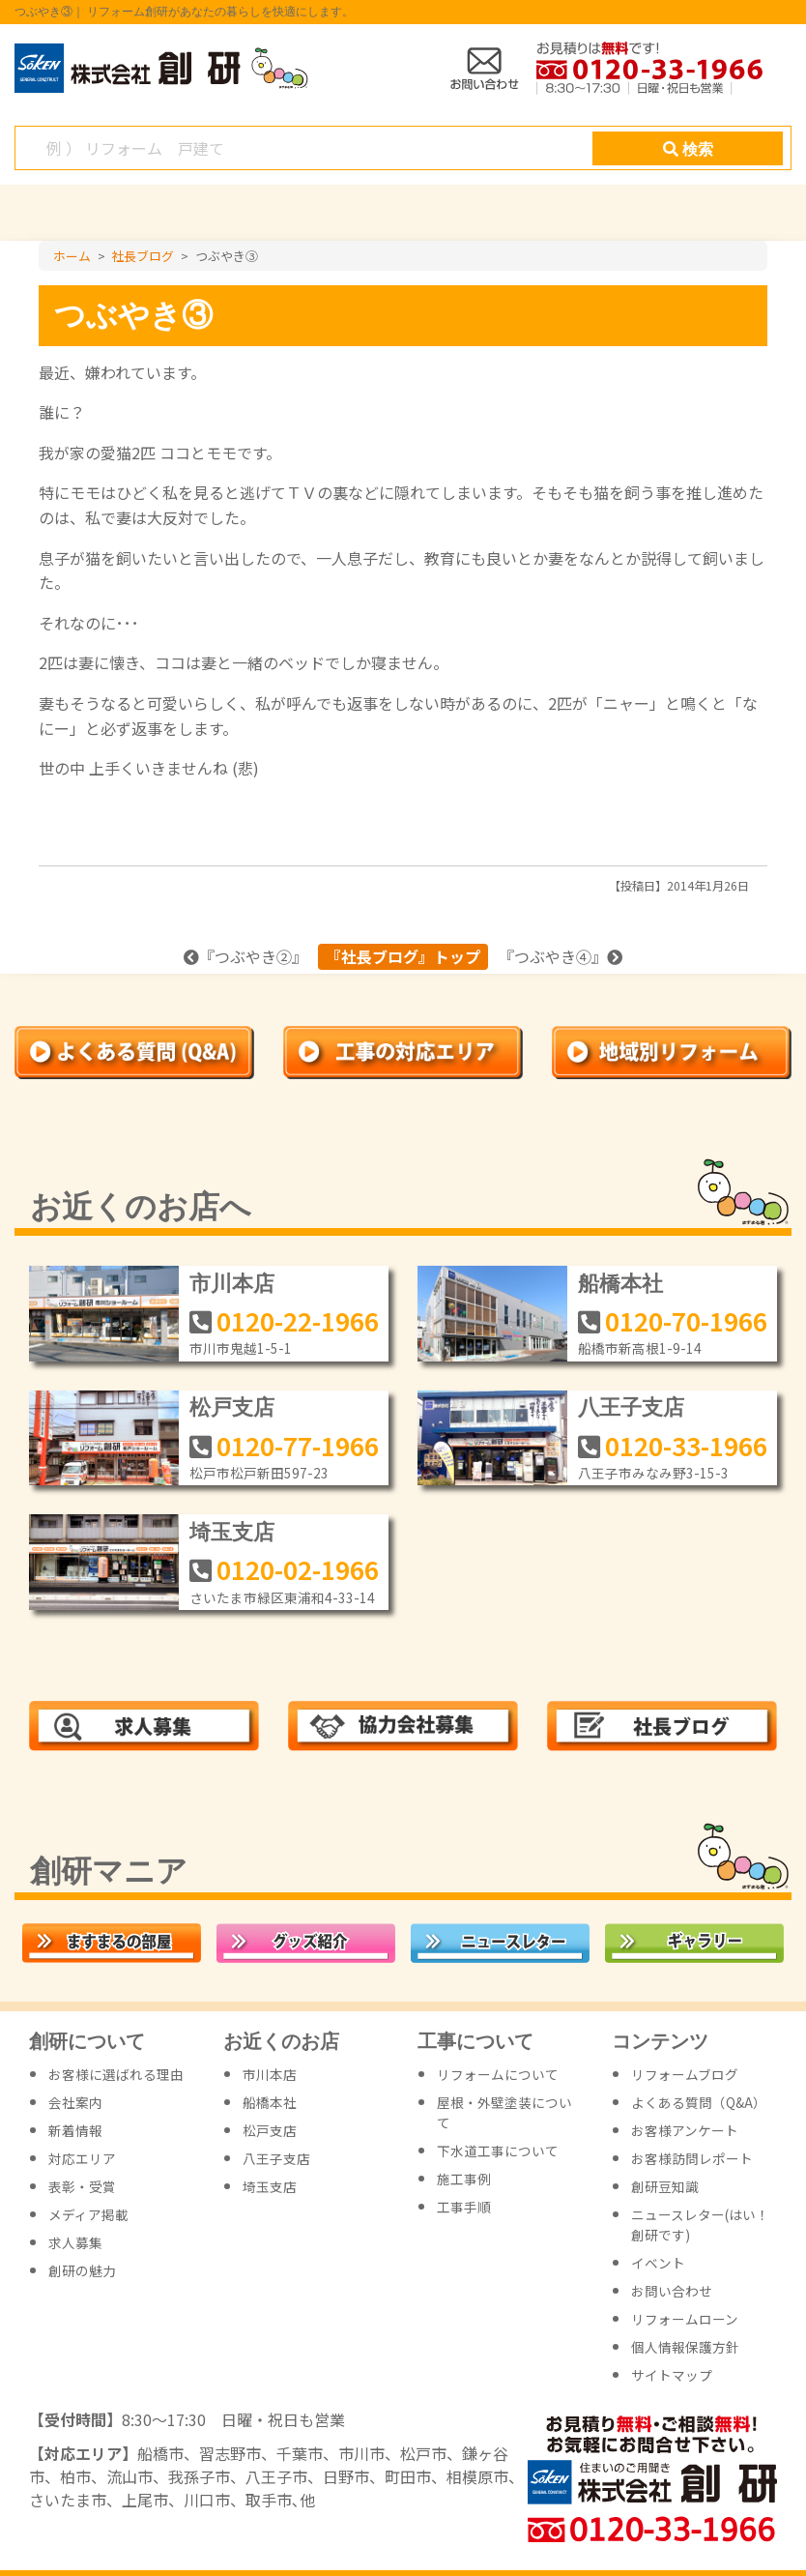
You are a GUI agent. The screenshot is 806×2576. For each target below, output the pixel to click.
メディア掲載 (88, 2214)
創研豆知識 (665, 2186)
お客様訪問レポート (692, 2158)
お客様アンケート (684, 2130)
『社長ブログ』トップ (403, 956)
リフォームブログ (684, 2074)
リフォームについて (498, 2074)
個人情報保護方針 (685, 2346)
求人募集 (75, 2242)
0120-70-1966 (686, 1320)
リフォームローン (684, 2318)
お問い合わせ (671, 2290)
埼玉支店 (231, 1532)
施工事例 (464, 2178)
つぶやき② (253, 956)
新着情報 (75, 2130)
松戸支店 (231, 1407)
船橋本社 (620, 1284)
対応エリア (82, 2158)
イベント (658, 2262)
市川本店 (231, 1284)
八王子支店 (631, 1407)
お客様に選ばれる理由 (116, 2074)
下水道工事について (498, 2150)
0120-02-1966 (297, 1569)
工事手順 (464, 2206)
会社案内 (75, 2102)
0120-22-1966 (297, 1320)
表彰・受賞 (82, 2186)
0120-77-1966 (297, 1445)
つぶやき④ (552, 956)
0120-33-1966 (686, 1445)
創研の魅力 (82, 2270)
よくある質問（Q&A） (698, 2102)
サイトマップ (671, 2375)
